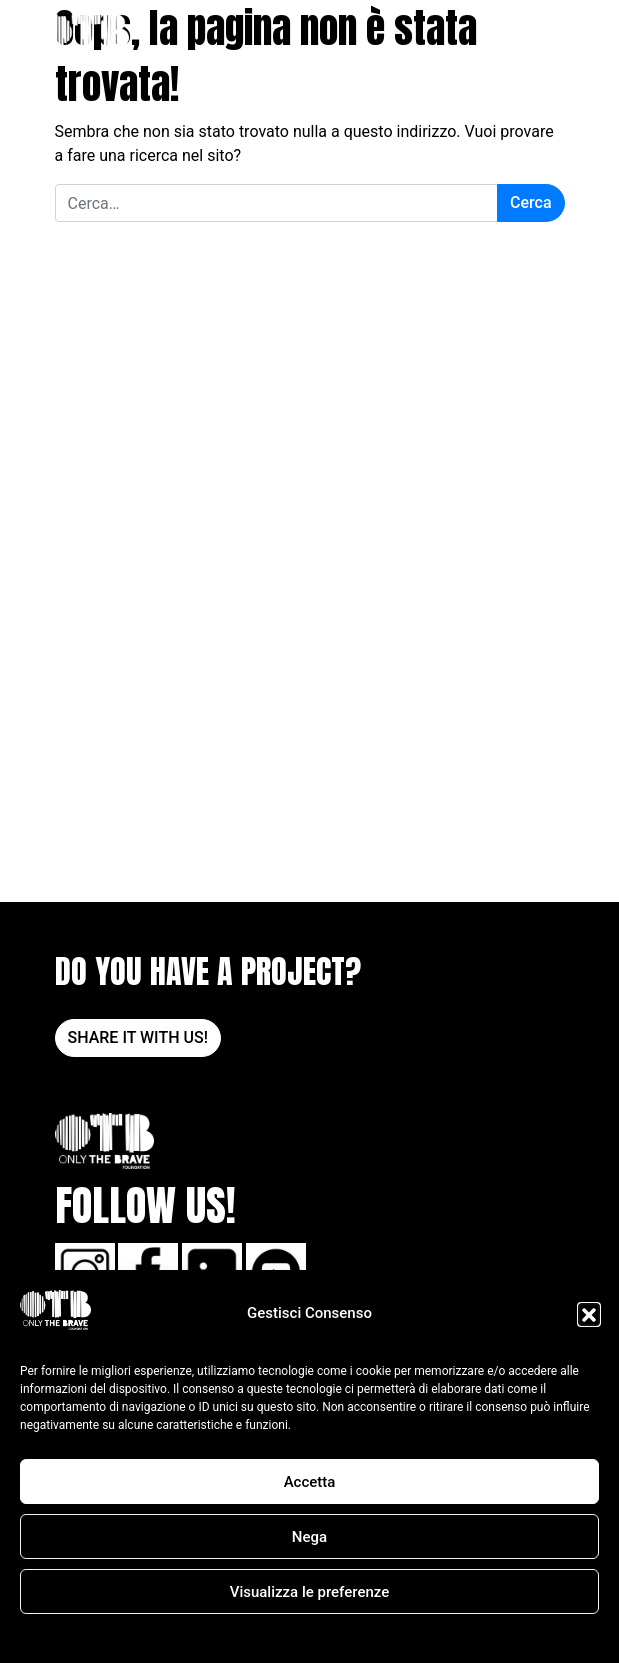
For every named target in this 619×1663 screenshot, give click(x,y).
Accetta (310, 1482)
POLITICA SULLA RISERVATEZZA (346, 1637)
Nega (309, 1537)
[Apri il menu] (552, 38)
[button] (589, 1314)
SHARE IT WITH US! (138, 1037)
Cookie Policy (212, 1637)
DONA (508, 38)
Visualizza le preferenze (310, 1592)
